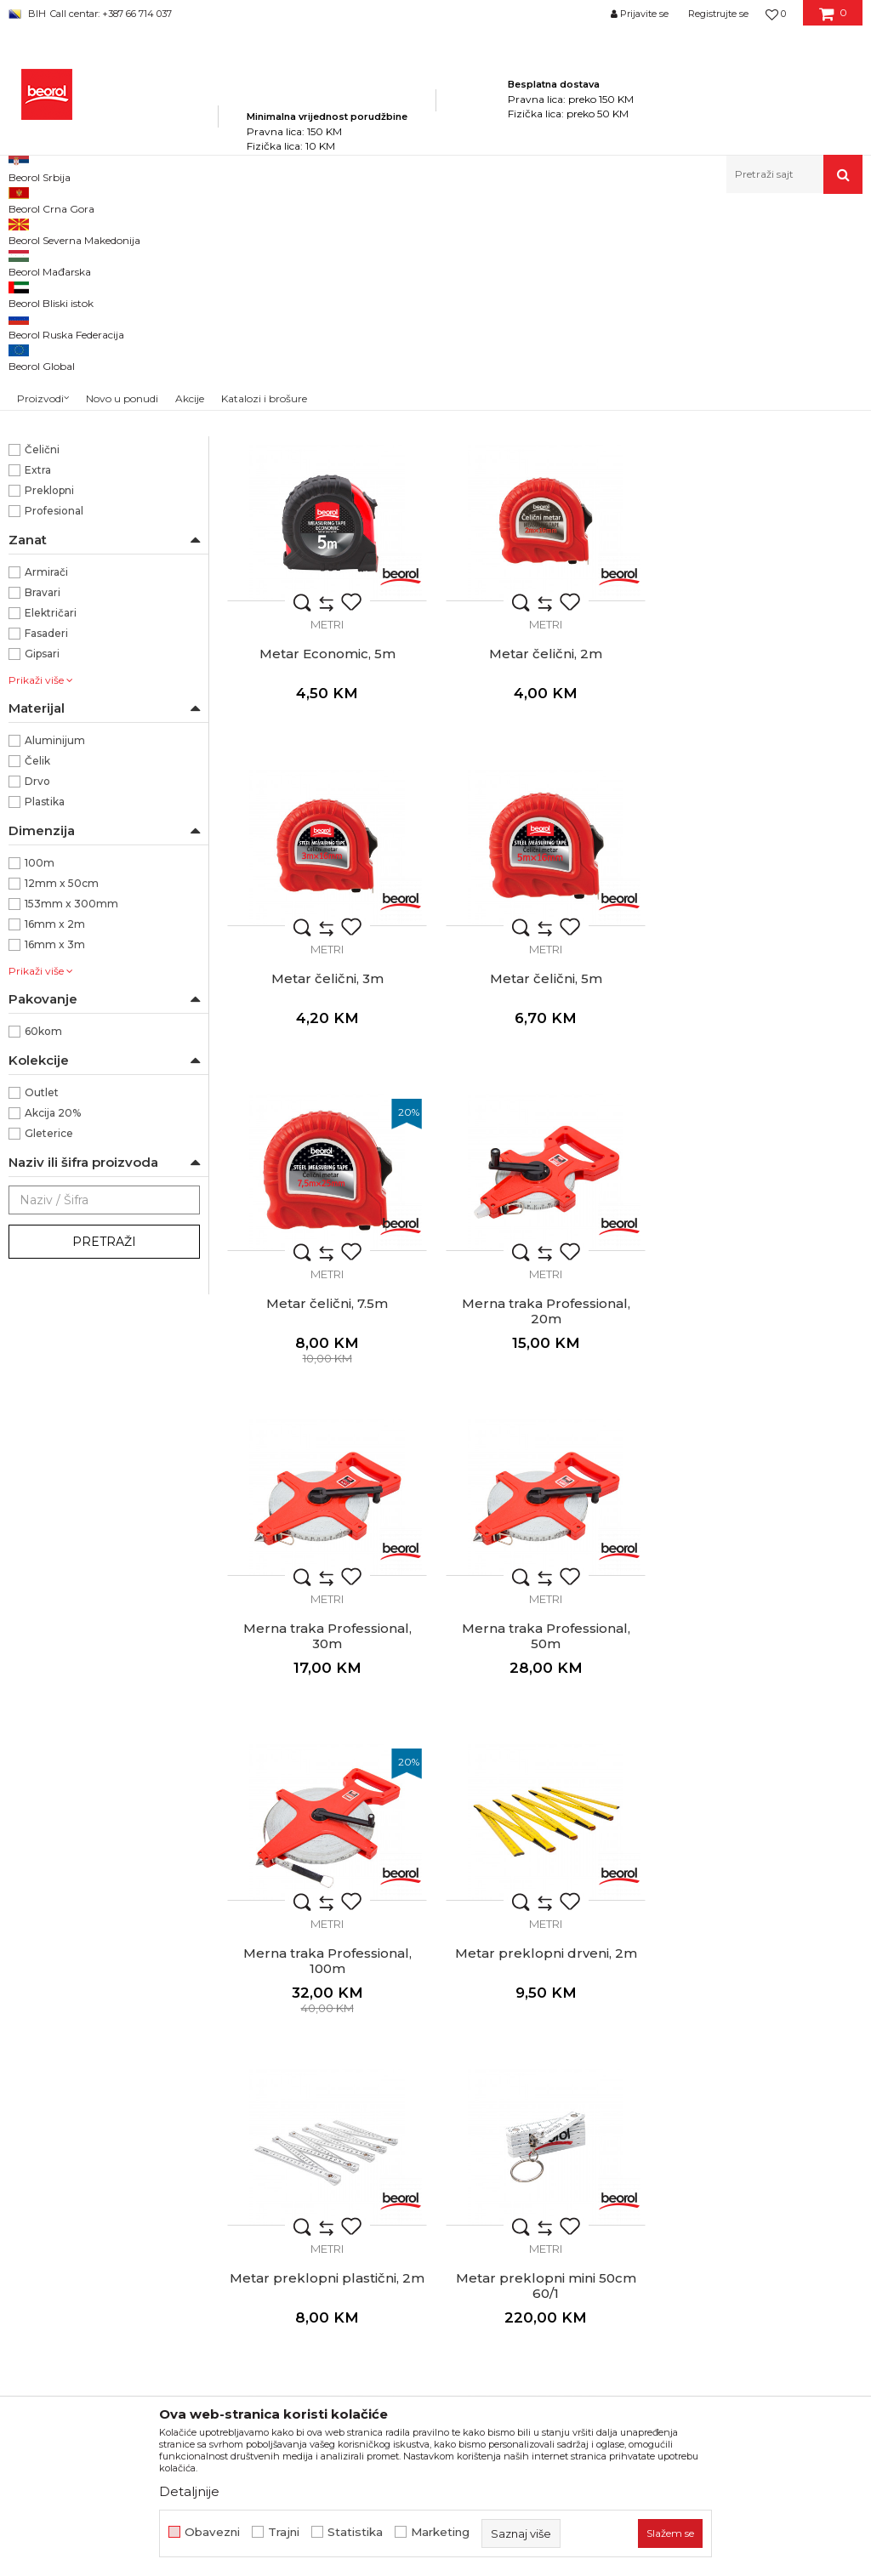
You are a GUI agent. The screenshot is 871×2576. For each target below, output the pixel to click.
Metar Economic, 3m (544, 547)
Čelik (37, 980)
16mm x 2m (55, 1143)
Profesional (54, 730)
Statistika (355, 2532)
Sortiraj (653, 258)
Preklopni (49, 709)
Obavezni (212, 2532)
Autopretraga (575, 258)
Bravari (42, 811)
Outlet (42, 1311)
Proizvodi (177, 230)
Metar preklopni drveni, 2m (762, 1519)
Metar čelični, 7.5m (327, 1195)
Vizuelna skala (61, 607)
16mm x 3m (55, 1163)
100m (39, 1082)
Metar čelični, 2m (327, 871)
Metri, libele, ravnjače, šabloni (375, 230)
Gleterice (49, 1352)
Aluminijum (55, 959)
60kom (43, 1250)
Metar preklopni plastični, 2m (327, 1843)
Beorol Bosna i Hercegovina (75, 230)
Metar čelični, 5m (762, 871)
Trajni (283, 2532)
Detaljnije (189, 2491)
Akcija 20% (53, 1332)
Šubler (762, 1843)
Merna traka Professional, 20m (544, 1203)
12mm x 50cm (62, 1102)
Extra (38, 689)
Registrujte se (718, 14)
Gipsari (42, 873)
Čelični (42, 668)
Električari (51, 832)
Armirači (46, 791)
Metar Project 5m (326, 547)
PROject (47, 485)
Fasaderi (46, 852)
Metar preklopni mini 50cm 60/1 (544, 1851)
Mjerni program (252, 230)
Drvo (37, 1000)
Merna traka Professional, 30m (762, 1203)
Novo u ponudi (122, 178)
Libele (34, 319)
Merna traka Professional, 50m (326, 1527)
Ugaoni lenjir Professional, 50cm (544, 2175)
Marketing (440, 2532)
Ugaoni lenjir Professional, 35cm (327, 2175)
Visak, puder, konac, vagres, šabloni (99, 369)
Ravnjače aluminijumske (83, 339)
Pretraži (104, 1461)
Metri (32, 299)
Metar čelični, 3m (544, 871)
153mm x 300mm (71, 1123)
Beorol (42, 464)
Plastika (45, 1021)
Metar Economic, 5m (762, 547)
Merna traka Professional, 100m (544, 1527)
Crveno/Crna (58, 546)
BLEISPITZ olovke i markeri (88, 399)
